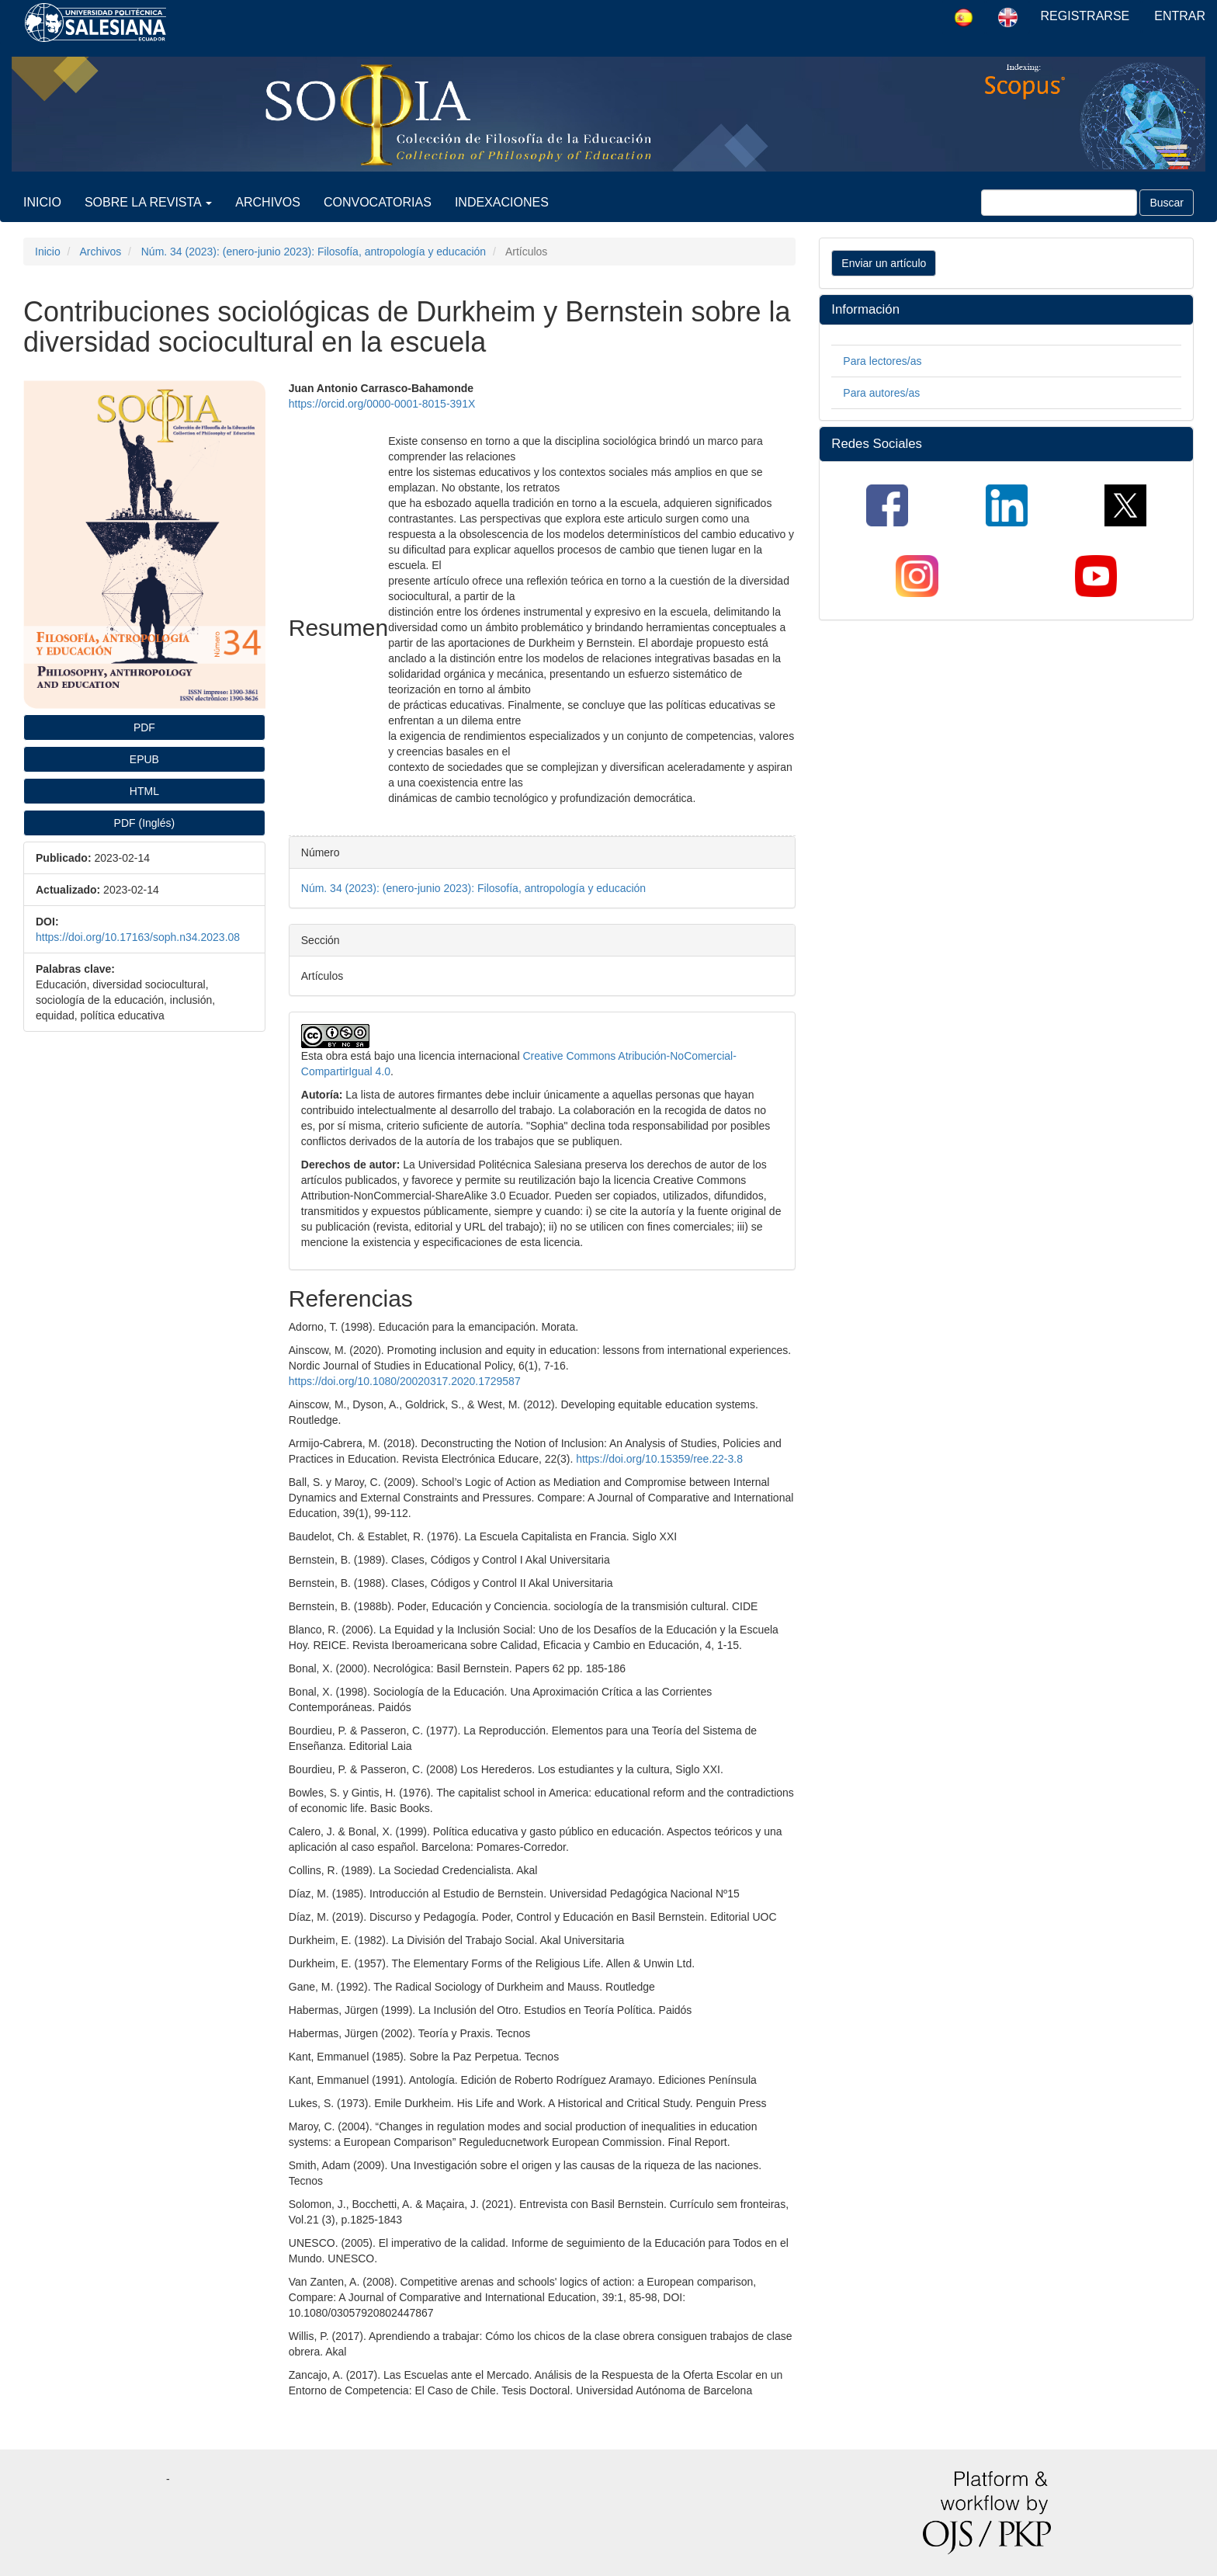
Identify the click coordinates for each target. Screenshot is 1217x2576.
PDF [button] (144, 727)
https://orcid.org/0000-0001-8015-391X (382, 404)
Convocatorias (378, 202)
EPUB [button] (144, 759)
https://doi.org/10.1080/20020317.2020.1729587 (405, 1381)
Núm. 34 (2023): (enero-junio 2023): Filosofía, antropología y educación (313, 251)
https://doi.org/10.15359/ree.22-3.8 (659, 1459)
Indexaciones (502, 202)
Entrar (1179, 16)
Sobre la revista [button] (148, 202)
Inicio (42, 202)
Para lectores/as (882, 361)
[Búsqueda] (1059, 202)
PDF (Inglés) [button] (144, 823)
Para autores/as (881, 393)
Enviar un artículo (883, 263)
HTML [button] (144, 791)
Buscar (1166, 202)
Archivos (267, 202)
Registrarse (1085, 16)
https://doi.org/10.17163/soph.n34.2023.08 (138, 937)
